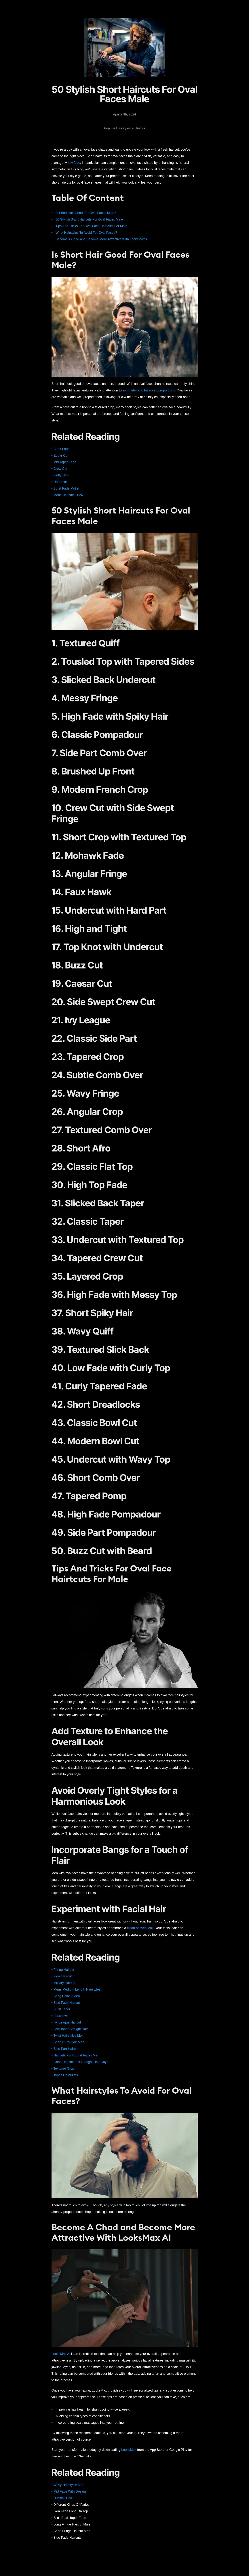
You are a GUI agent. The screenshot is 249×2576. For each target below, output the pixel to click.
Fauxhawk (61, 2016)
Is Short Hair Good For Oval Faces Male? (86, 213)
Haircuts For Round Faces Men (76, 2055)
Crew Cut (60, 469)
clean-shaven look (140, 1928)
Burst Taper (62, 2009)
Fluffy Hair (61, 475)
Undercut (60, 482)
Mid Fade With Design (70, 2491)
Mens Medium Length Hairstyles (77, 1989)
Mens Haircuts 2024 (68, 495)
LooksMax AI (61, 2354)
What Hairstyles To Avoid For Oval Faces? (86, 232)
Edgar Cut (61, 455)
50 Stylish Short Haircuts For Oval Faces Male (89, 219)
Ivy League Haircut (67, 2022)
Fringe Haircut (64, 1970)
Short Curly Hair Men (69, 2042)
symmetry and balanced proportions (149, 390)
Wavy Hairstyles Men (69, 2485)
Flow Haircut (63, 1976)
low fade (74, 163)
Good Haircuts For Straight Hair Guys (81, 2062)
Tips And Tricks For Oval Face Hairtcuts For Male (91, 226)
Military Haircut (64, 1983)
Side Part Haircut (66, 2049)
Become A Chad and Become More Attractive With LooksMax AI (102, 239)
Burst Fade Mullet (66, 488)
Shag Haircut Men (67, 1996)
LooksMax (128, 2450)
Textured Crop (63, 2068)
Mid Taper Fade (65, 462)
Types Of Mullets (65, 2075)
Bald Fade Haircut (67, 2002)
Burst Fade (62, 449)
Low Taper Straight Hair (71, 2029)
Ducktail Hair (63, 2498)
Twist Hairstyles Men (68, 2035)
